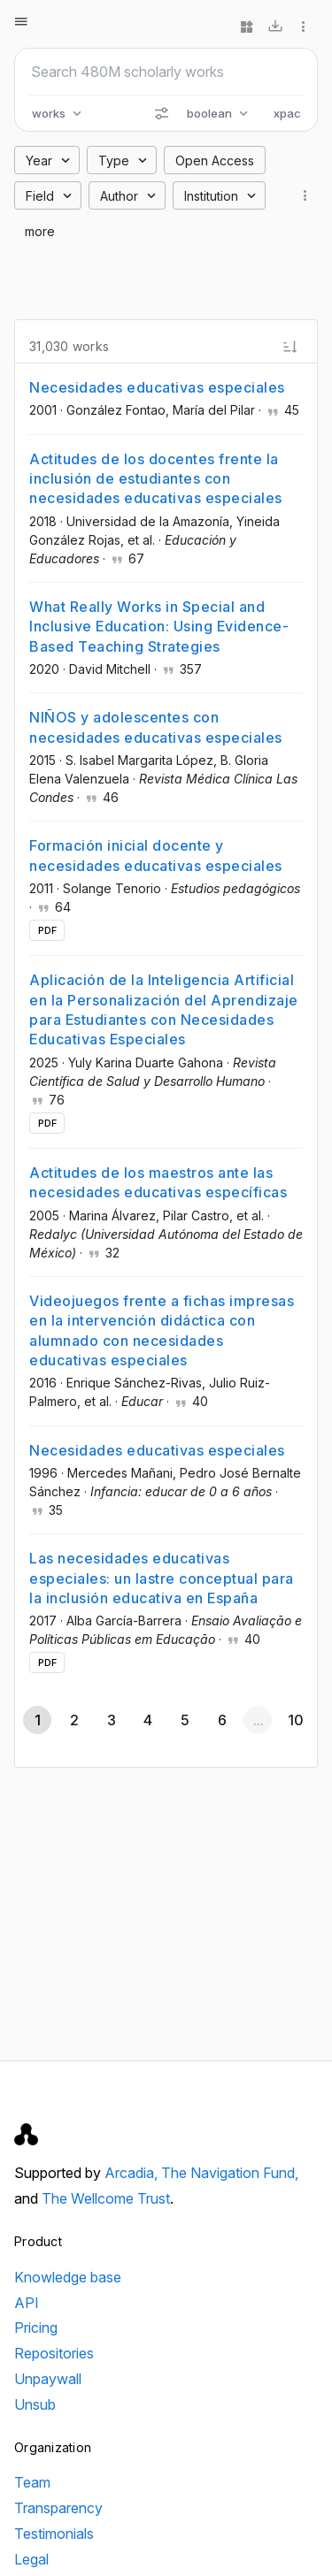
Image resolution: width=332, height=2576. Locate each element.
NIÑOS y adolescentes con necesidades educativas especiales (155, 726)
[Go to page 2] (74, 1720)
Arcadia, (132, 2173)
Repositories (54, 2353)
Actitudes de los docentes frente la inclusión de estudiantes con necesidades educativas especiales (155, 479)
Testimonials (54, 2533)
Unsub (35, 2404)
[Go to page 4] (148, 1720)
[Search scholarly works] (166, 72)
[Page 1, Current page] (37, 1720)
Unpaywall (47, 2379)
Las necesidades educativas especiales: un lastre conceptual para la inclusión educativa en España (161, 1578)
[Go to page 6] (221, 1720)
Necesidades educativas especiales (157, 387)
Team (32, 2482)
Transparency (58, 2508)
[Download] (275, 26)
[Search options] (161, 113)
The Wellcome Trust (106, 2198)
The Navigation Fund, (229, 2173)
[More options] (304, 26)
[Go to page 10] (295, 1720)
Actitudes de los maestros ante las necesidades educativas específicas (158, 1182)
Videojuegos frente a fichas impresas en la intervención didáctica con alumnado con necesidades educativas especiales (161, 1330)
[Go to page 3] (111, 1720)
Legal (31, 2559)
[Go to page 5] (184, 1720)
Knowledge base (67, 2277)
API (26, 2303)
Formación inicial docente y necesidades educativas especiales (155, 855)
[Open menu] (21, 21)
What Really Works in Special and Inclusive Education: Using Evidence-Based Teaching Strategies (159, 626)
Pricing (36, 2327)
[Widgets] (247, 26)
